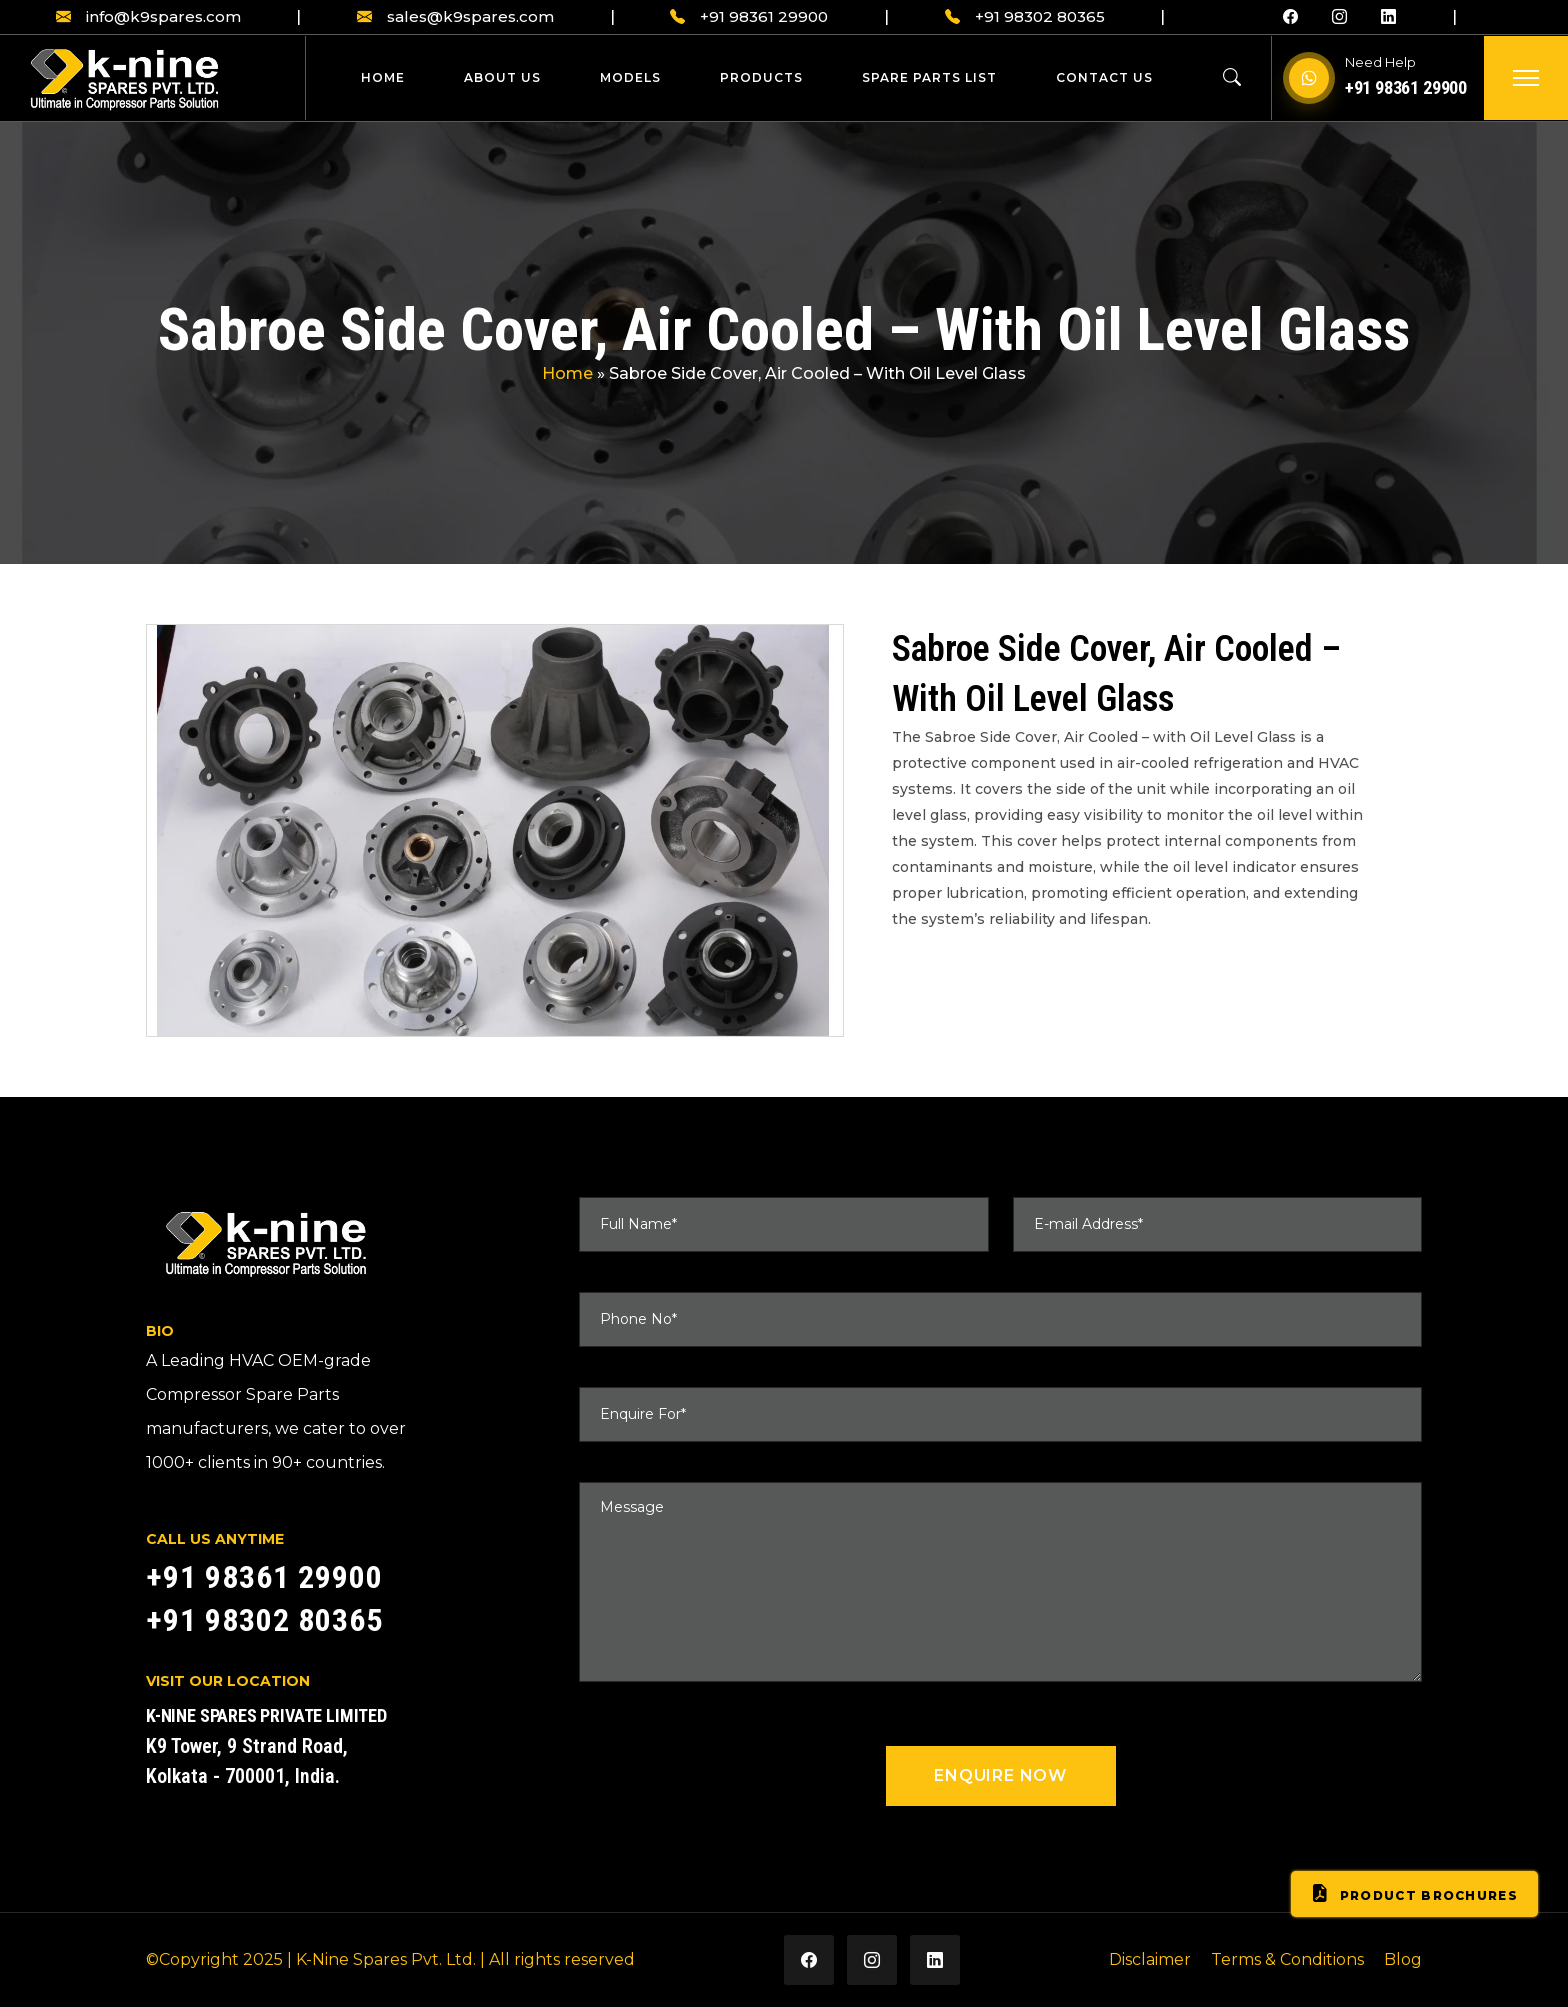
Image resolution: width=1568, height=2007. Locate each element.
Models (630, 77)
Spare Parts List (929, 77)
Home (383, 77)
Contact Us (1104, 77)
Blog (1403, 1959)
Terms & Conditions (1287, 1959)
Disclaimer (1150, 1959)
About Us (502, 77)
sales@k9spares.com (455, 17)
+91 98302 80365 (1025, 17)
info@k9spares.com (148, 17)
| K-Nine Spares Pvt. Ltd (380, 1959)
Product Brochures (1414, 1894)
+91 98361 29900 (749, 17)
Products (761, 77)
